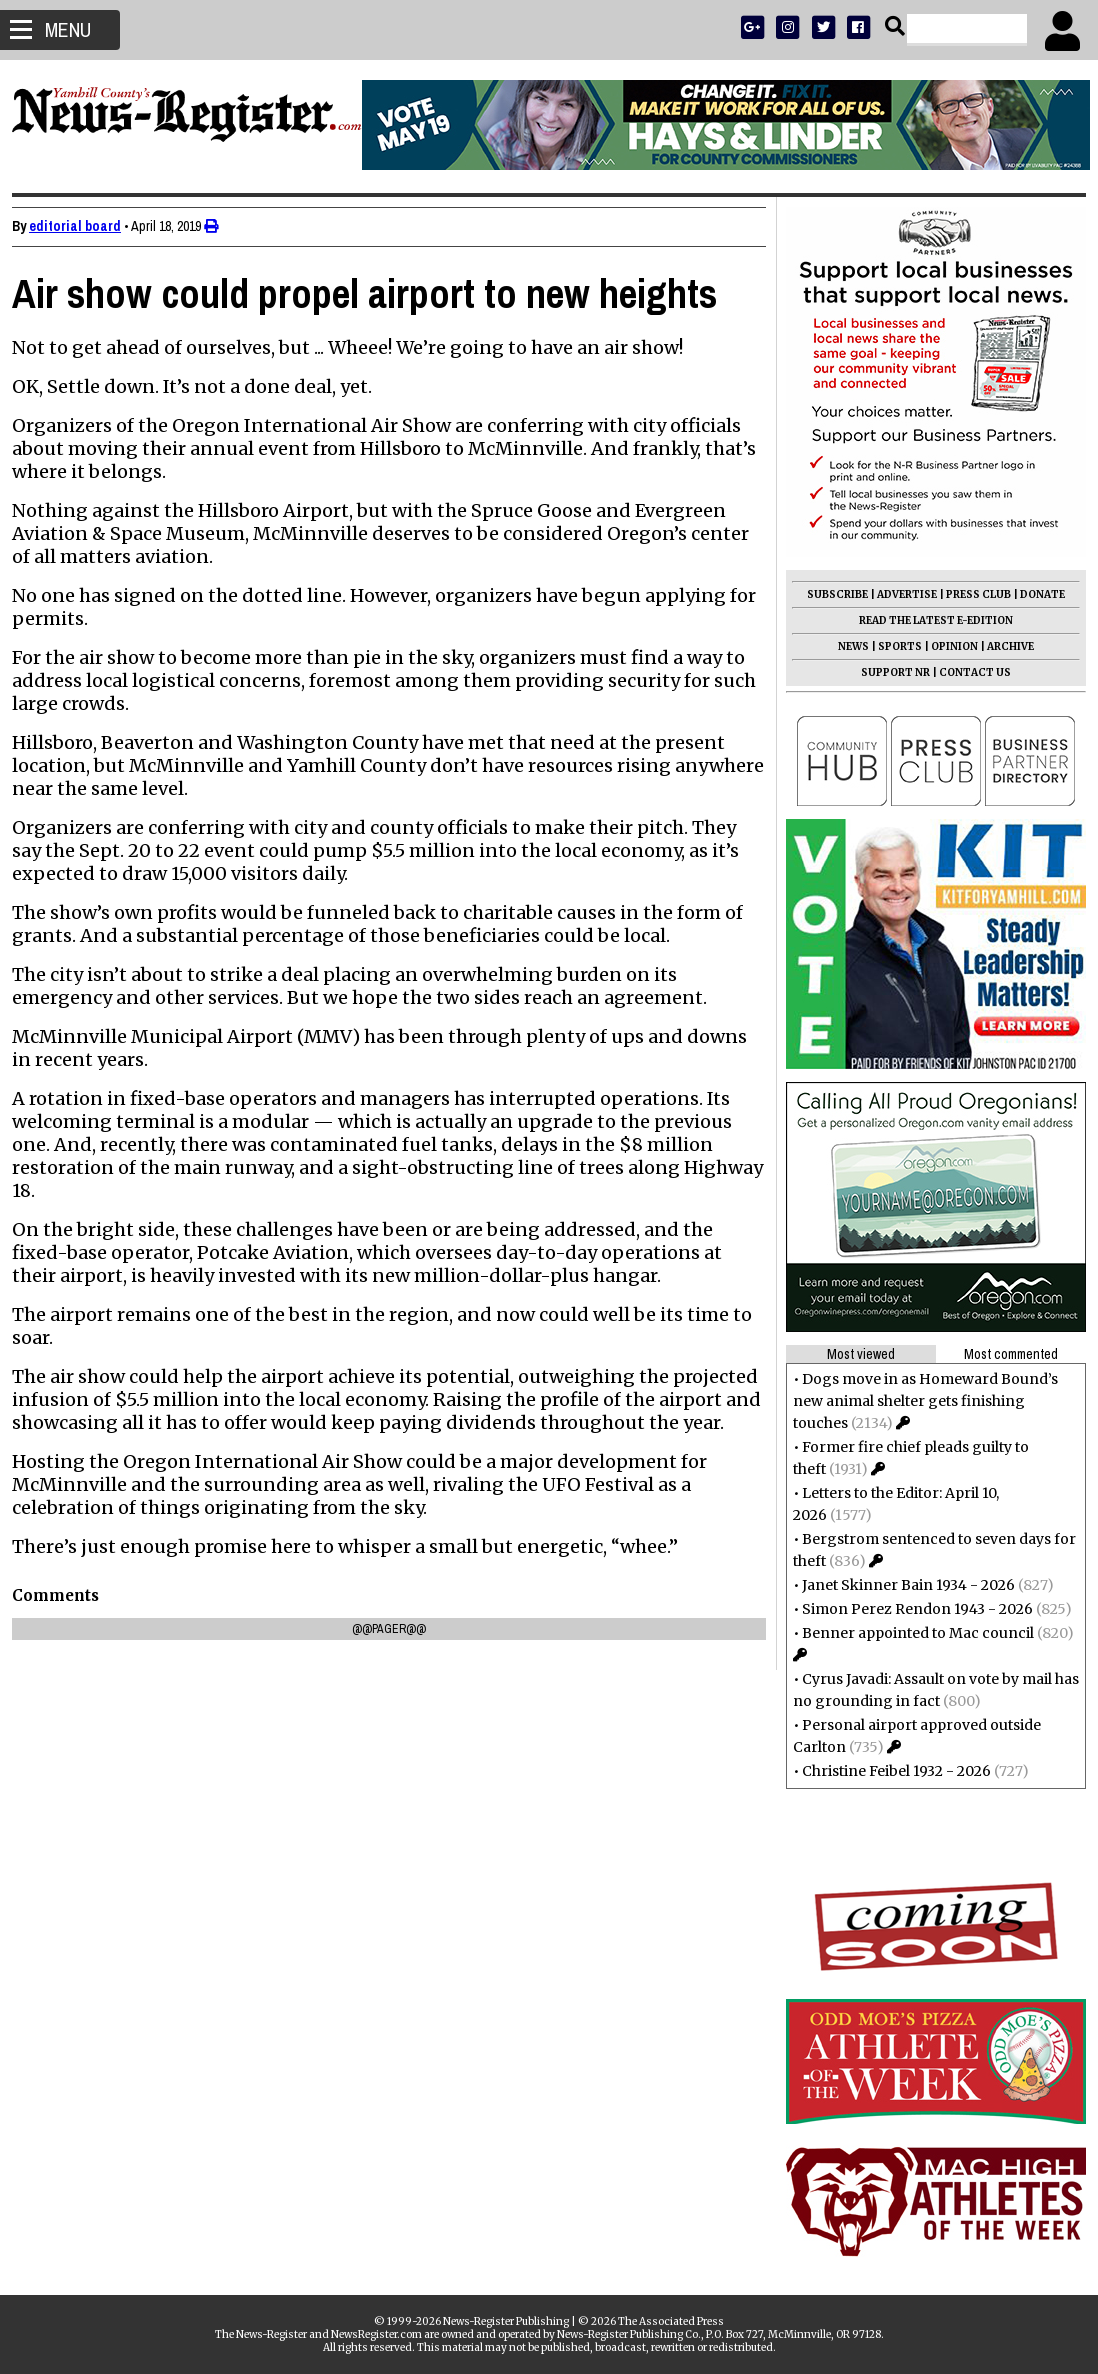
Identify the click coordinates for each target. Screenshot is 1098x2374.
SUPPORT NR (887, 672)
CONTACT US (967, 672)
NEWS (845, 646)
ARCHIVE (1002, 646)
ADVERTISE (899, 594)
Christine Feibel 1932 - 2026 (888, 1771)
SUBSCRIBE (829, 594)
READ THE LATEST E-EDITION (928, 620)
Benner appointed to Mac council (910, 1633)
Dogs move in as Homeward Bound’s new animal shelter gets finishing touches (917, 1401)
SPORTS (892, 646)
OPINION (946, 646)
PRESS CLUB (970, 594)
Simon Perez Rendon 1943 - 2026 (909, 1609)
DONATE (1034, 594)
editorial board (83, 226)
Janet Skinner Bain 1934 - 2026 (900, 1585)
